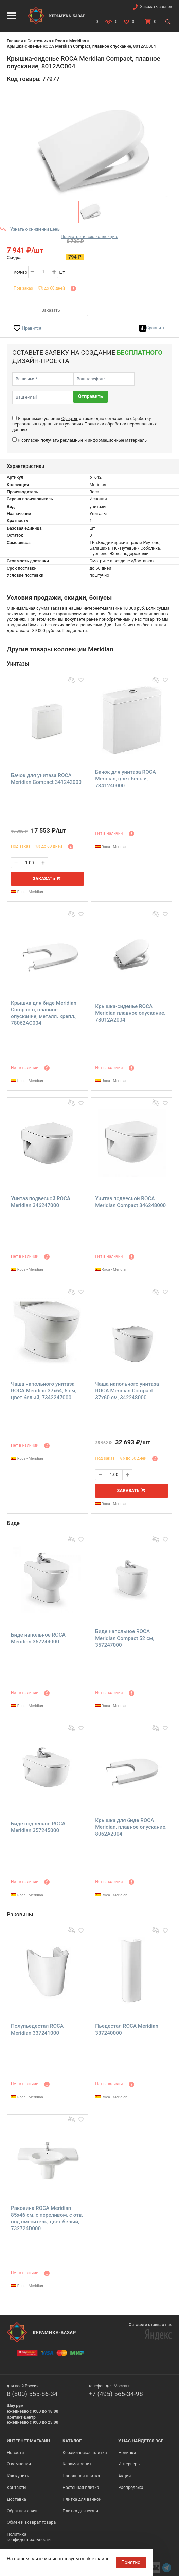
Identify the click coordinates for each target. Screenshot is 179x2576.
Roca (60, 40)
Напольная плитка (81, 2475)
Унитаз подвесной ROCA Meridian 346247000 (40, 1201)
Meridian (77, 40)
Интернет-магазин (28, 2440)
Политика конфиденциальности (29, 2537)
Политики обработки (105, 424)
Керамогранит (76, 2463)
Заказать (50, 310)
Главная (15, 40)
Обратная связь (23, 2510)
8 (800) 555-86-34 (32, 2394)
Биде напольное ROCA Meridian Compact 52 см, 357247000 (124, 1638)
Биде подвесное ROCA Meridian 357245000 (38, 1827)
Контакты (16, 2487)
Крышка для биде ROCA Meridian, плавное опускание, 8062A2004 (130, 1827)
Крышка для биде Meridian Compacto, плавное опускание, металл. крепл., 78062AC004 (44, 1013)
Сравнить (155, 328)
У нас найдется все (140, 2440)
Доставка (16, 2499)
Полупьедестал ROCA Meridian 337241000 (37, 2029)
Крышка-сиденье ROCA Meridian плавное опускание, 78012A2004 (130, 1013)
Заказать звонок (156, 6)
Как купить (18, 2475)
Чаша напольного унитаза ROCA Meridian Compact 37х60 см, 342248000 (127, 1391)
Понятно (131, 2562)
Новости (15, 2452)
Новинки (127, 2452)
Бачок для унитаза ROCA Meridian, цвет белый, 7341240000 (125, 779)
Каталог (72, 2440)
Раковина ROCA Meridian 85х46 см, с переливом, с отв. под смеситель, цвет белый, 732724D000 (47, 2218)
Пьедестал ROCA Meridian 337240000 (126, 2029)
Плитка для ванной (81, 2499)
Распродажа (130, 2487)
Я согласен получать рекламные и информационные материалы (83, 440)
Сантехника (39, 40)
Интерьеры (129, 2463)
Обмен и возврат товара (31, 2522)
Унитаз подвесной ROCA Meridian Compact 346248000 (130, 1201)
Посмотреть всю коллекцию (89, 236)
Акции (124, 2475)
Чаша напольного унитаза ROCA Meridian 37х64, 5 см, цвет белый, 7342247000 (43, 1391)
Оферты (69, 418)
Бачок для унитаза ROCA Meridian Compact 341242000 (46, 778)
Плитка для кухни (80, 2510)
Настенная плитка (80, 2487)
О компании (19, 2463)
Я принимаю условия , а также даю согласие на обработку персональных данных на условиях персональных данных (84, 424)
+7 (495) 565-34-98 (116, 2394)
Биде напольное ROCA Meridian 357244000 (38, 1638)
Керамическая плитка (84, 2452)
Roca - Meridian (27, 892)
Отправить (90, 396)
